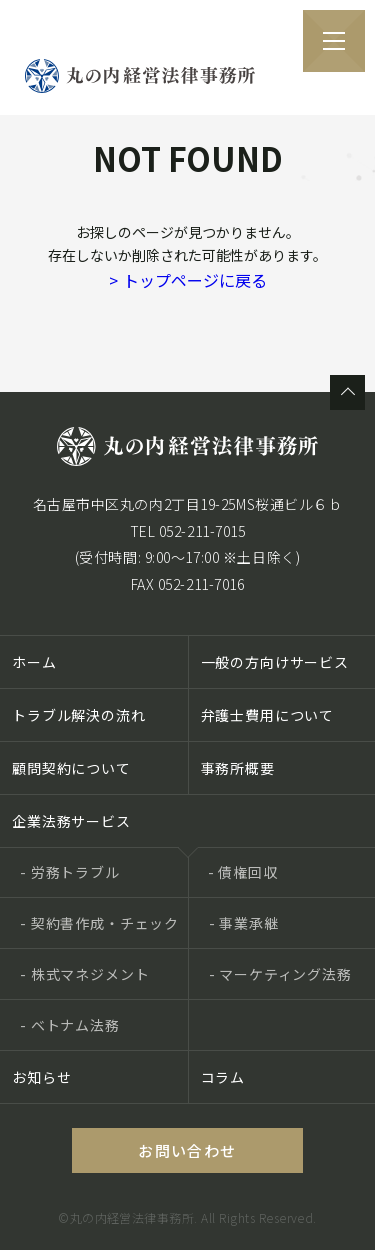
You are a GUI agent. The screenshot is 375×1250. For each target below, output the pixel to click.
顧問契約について (71, 768)
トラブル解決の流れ (79, 715)
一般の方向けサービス (275, 662)
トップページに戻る (188, 280)
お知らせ (41, 1077)
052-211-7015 (202, 531)
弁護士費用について (268, 715)
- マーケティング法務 (280, 974)
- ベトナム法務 (70, 1025)
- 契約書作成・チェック (99, 923)
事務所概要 (238, 768)
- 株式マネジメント (84, 974)
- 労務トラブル (70, 872)
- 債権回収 (243, 872)
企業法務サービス (71, 821)
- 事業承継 (244, 923)
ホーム (34, 662)
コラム (223, 1077)
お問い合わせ (187, 1150)
